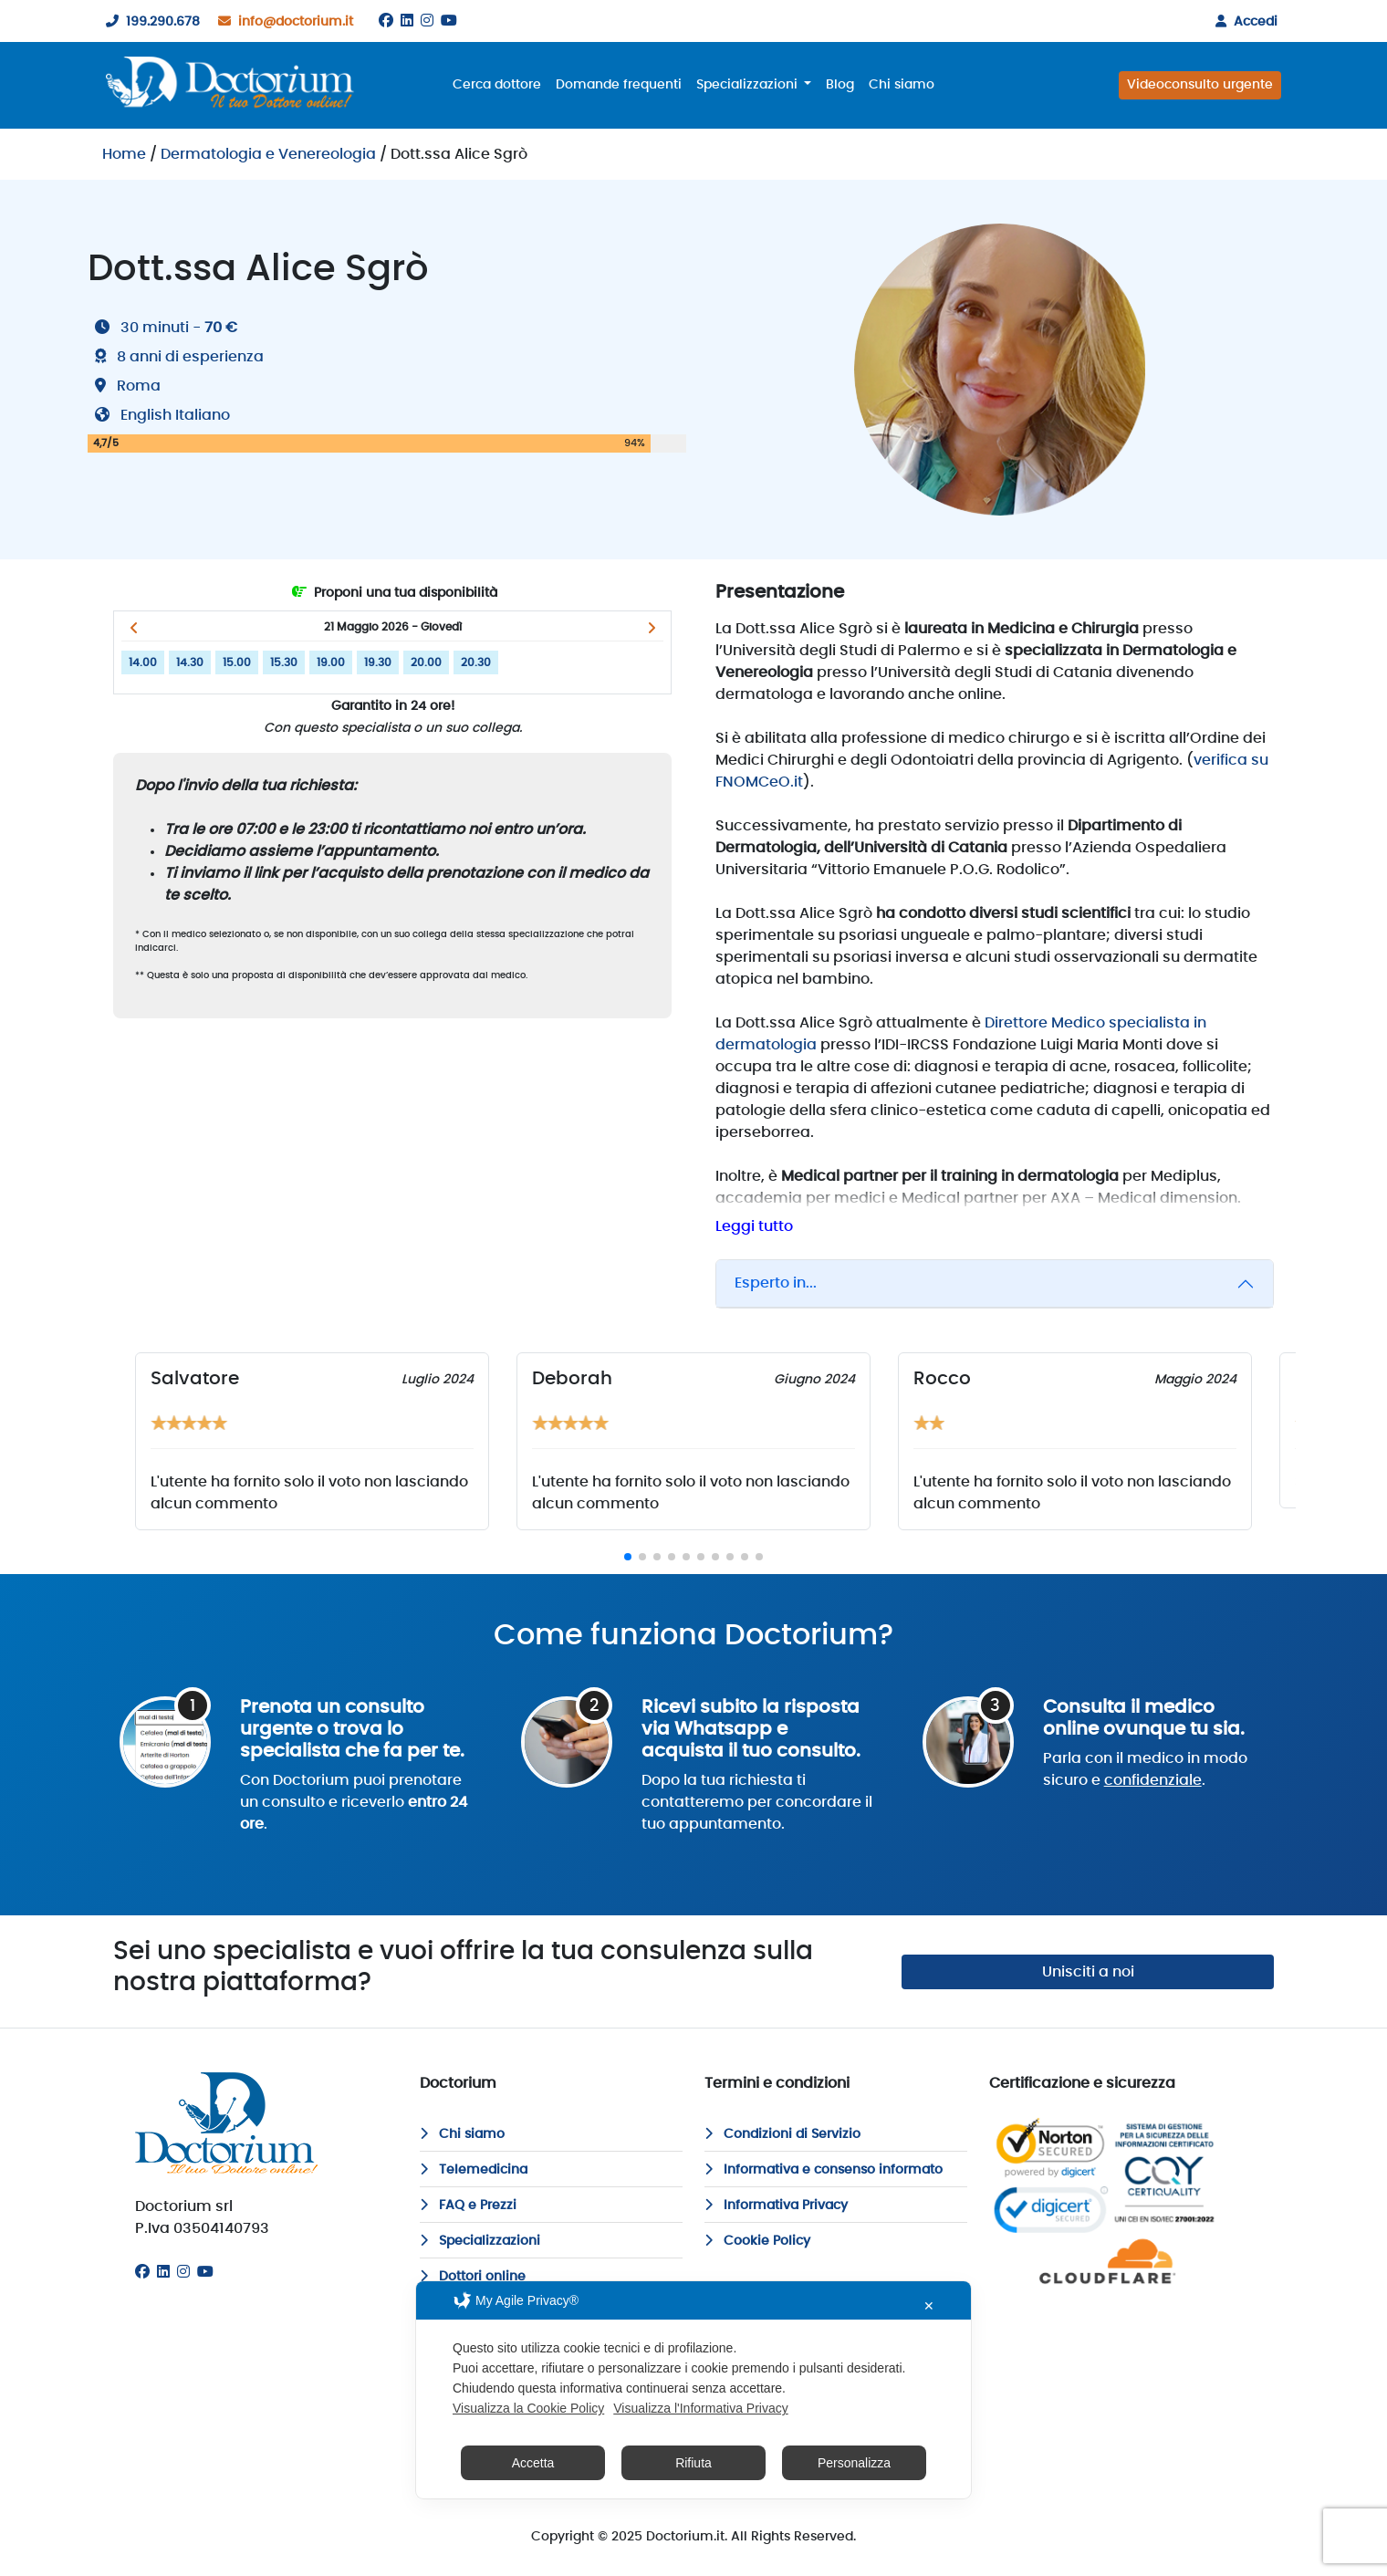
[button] (133, 628)
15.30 (283, 662)
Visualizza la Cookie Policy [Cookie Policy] (528, 2408)
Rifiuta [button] (693, 2463)
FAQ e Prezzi (468, 2205)
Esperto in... (776, 1283)
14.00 (143, 662)
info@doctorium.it (282, 22)
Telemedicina (473, 2170)
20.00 (426, 662)
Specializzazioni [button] (748, 84)
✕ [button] (928, 2306)
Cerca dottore (497, 84)
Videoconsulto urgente (1200, 84)
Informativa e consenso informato (823, 2170)
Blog (840, 84)
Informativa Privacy (776, 2205)
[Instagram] (427, 21)
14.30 (189, 662)
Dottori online (473, 2276)
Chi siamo (901, 84)
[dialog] (693, 2389)
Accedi (1243, 22)
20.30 (476, 662)
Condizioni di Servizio (782, 2134)
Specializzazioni (480, 2241)
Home (124, 154)
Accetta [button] (533, 2463)
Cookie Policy (757, 2241)
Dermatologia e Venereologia (268, 154)
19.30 (377, 662)
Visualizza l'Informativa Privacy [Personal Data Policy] (700, 2408)
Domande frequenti (619, 84)
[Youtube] (449, 21)
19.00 (331, 662)
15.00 (237, 662)
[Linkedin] (407, 21)
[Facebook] (386, 21)
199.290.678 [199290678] (149, 22)
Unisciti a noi (1088, 1972)
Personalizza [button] (854, 2463)
